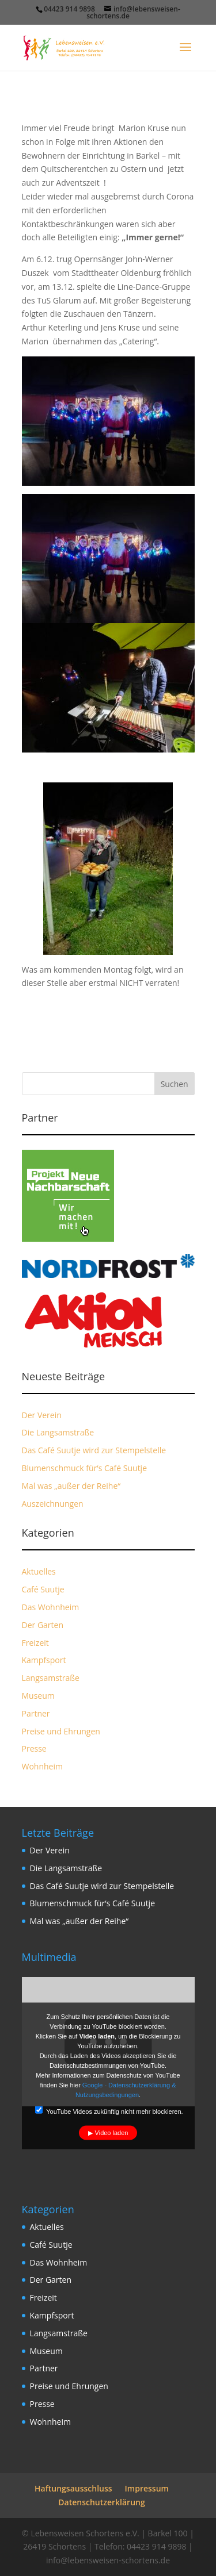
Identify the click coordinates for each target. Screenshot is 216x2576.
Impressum (147, 2488)
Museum (38, 1695)
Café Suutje (43, 1589)
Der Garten (43, 1624)
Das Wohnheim (50, 1607)
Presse (34, 1748)
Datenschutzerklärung (101, 2502)
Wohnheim (42, 1766)
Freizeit (35, 1642)
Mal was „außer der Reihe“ (71, 1485)
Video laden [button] (111, 2132)
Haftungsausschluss (73, 2488)
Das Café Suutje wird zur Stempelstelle (94, 1450)
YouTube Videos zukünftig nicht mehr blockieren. (109, 2110)
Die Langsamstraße (58, 1432)
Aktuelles (39, 1571)
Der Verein (42, 1415)
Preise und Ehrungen (61, 1731)
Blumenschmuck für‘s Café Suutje (84, 1467)
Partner (36, 1713)
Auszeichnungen (53, 1503)
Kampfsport (44, 1659)
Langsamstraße (50, 1677)
